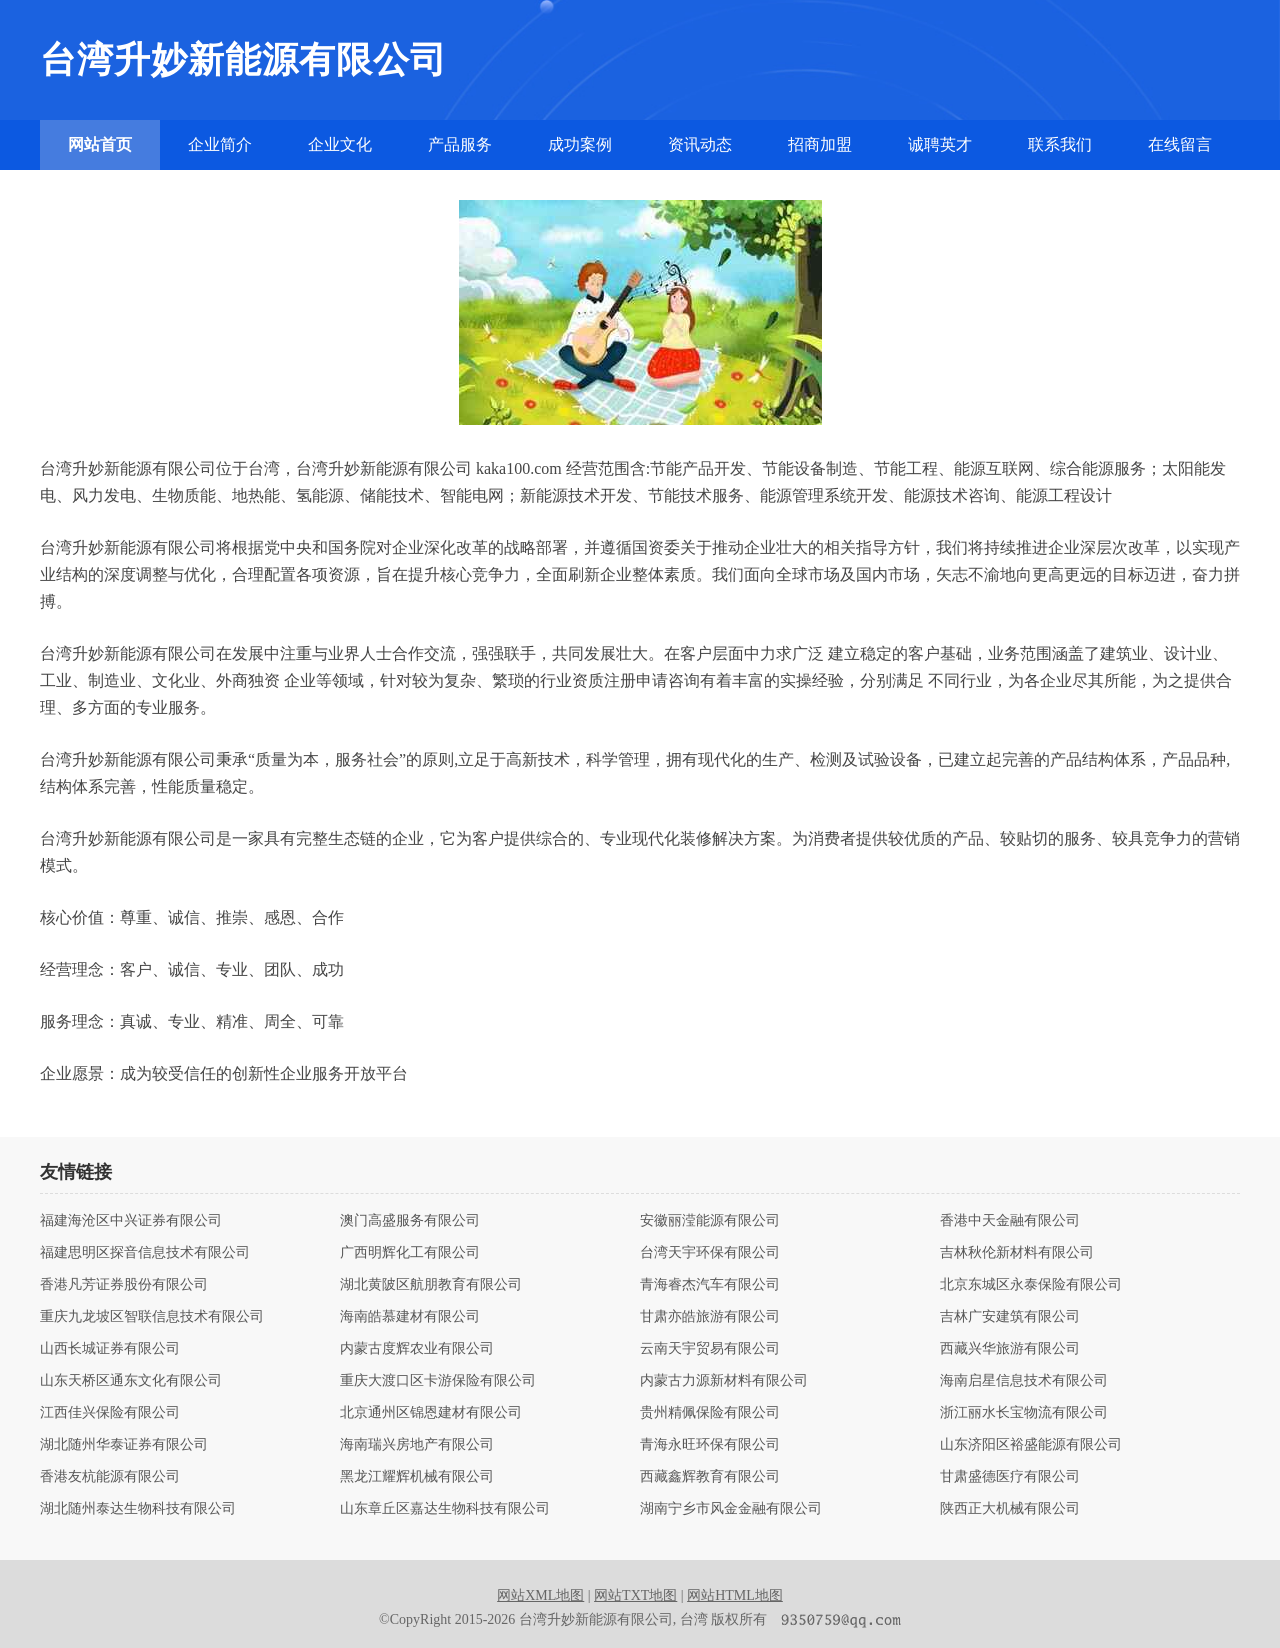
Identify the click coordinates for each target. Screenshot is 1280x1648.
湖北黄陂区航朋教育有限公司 (431, 1285)
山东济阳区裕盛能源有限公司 (1031, 1445)
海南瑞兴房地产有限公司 (417, 1445)
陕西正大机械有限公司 (1010, 1509)
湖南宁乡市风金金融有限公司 (731, 1509)
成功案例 (580, 144)
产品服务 (460, 144)
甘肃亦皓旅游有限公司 (710, 1317)
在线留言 (1180, 144)
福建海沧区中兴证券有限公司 (131, 1221)
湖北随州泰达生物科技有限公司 (138, 1509)
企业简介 (220, 144)
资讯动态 (700, 144)
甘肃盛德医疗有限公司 (1010, 1477)
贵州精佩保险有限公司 (710, 1413)
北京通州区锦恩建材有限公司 (431, 1413)
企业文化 (340, 144)
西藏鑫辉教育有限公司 (710, 1477)
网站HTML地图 (735, 1595)
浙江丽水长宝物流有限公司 (1024, 1413)
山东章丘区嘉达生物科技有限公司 (445, 1509)
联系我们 (1060, 144)
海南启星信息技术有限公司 (1024, 1381)
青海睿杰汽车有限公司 (710, 1285)
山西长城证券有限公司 (110, 1349)
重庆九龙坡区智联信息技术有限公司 (152, 1317)
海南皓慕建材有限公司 (410, 1317)
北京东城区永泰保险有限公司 (1031, 1285)
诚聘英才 (940, 144)
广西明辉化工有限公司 (410, 1253)
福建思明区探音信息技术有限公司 (145, 1253)
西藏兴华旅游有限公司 (1010, 1349)
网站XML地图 (540, 1595)
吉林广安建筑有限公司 (1010, 1317)
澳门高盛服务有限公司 (410, 1221)
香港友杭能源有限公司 (110, 1477)
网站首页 (100, 144)
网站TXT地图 (635, 1595)
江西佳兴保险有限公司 (110, 1413)
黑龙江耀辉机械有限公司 (417, 1477)
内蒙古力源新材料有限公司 (724, 1381)
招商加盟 (820, 144)
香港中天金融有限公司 (1010, 1221)
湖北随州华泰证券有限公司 (124, 1445)
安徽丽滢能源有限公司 (710, 1221)
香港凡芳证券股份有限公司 (124, 1285)
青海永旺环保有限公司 (710, 1445)
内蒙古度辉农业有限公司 (417, 1349)
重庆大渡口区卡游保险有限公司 (438, 1381)
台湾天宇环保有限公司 (710, 1253)
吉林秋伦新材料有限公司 (1017, 1253)
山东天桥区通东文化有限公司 (131, 1381)
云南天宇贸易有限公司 (710, 1349)
